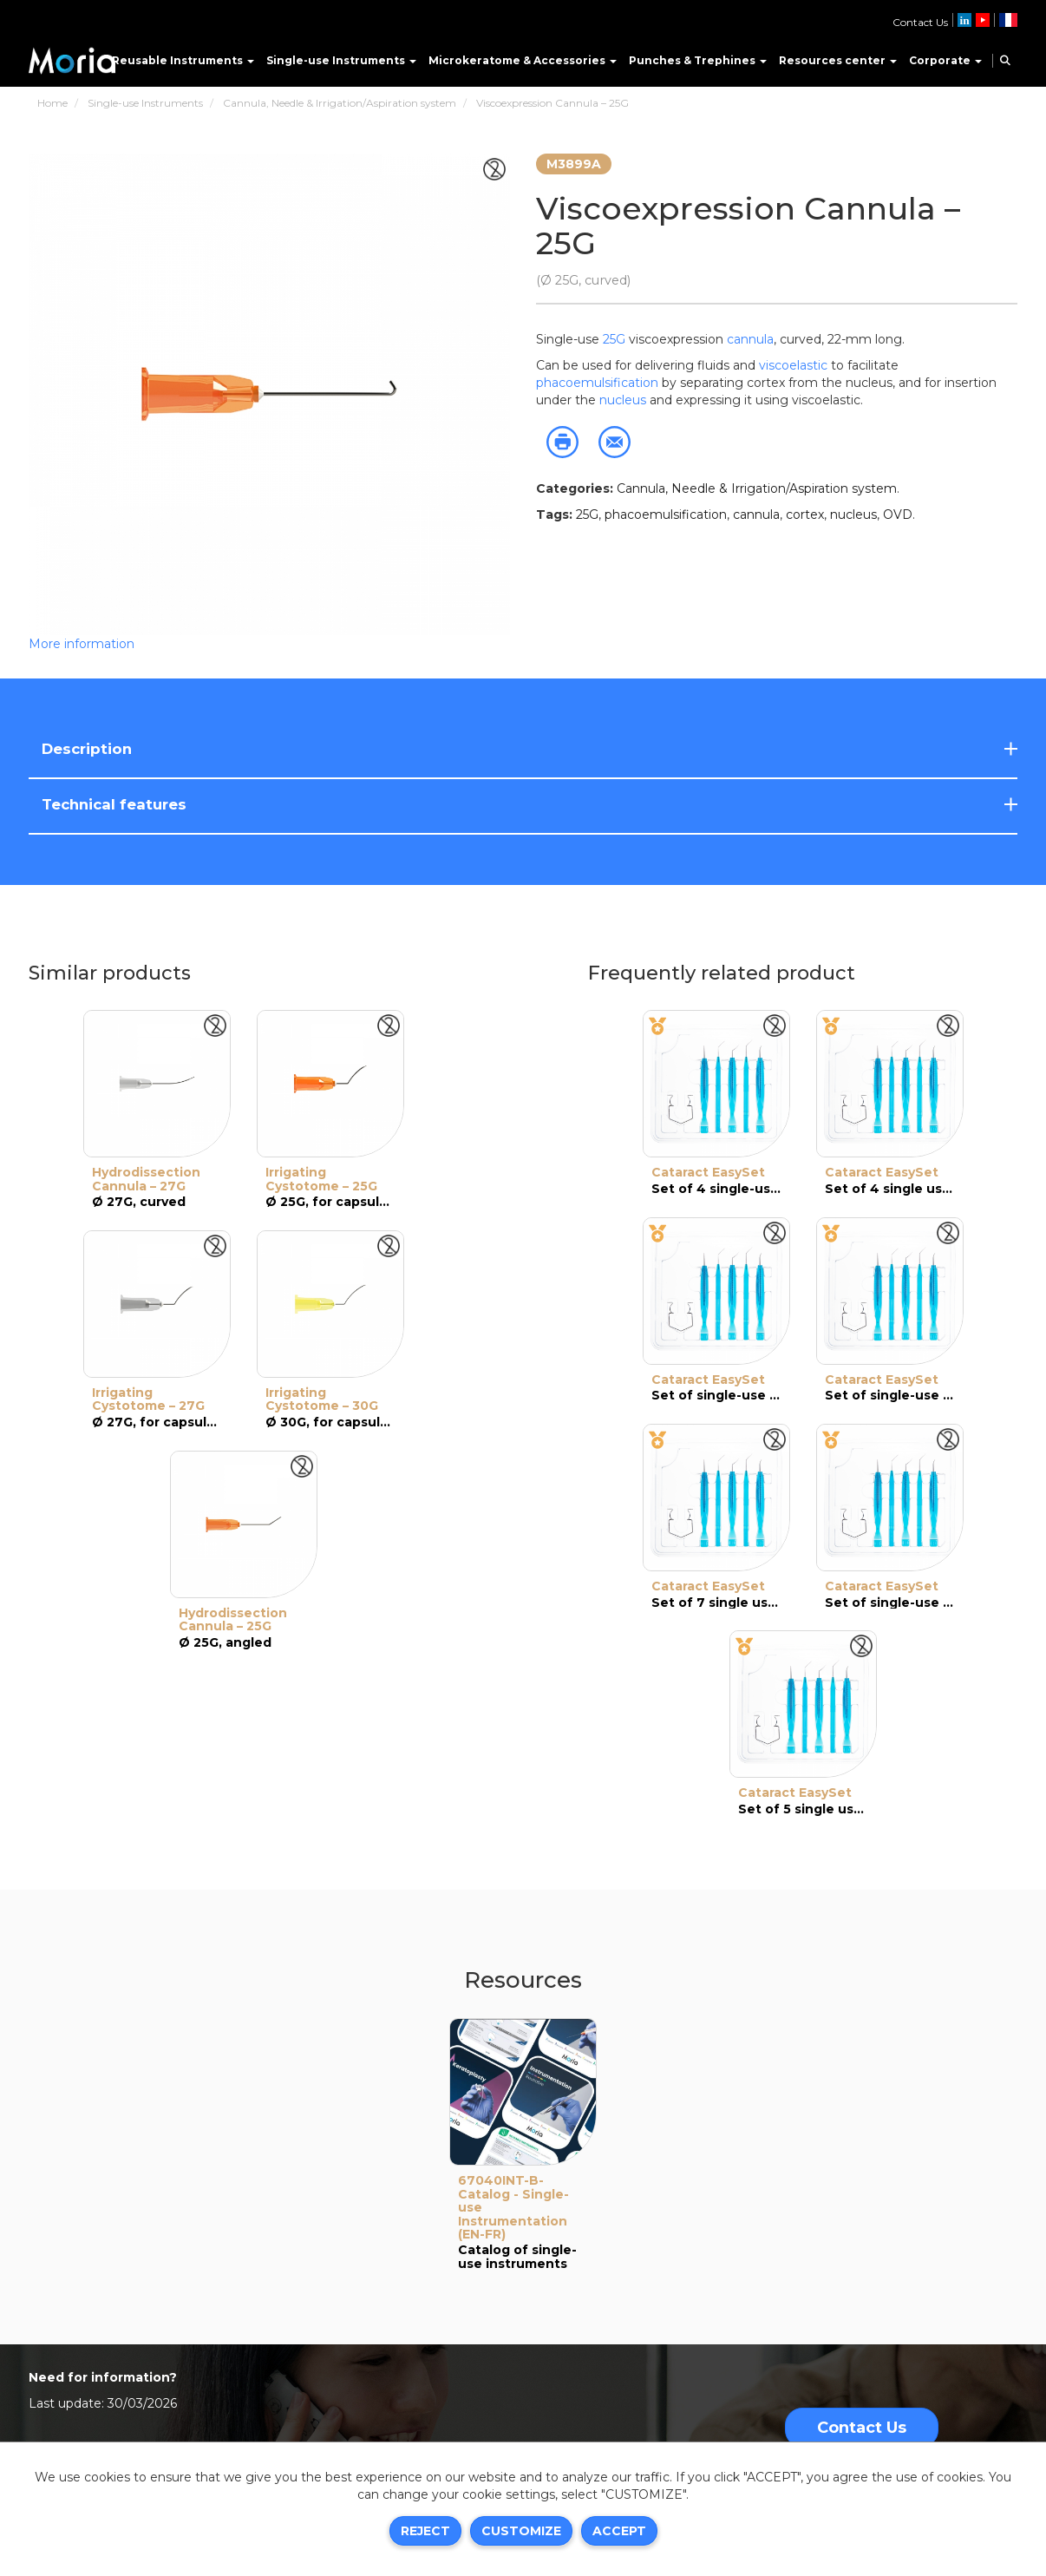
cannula (750, 339)
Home (52, 102)
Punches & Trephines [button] (698, 60)
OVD (897, 514)
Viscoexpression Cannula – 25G (552, 102)
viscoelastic (795, 365)
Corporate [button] (945, 60)
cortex (805, 514)
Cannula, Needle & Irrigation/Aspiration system (339, 102)
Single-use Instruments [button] (341, 60)
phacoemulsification (597, 382)
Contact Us (920, 22)
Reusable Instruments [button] (183, 60)
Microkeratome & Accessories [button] (522, 60)
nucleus (622, 400)
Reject (425, 2531)
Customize (521, 2531)
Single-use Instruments (145, 102)
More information (81, 644)
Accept (619, 2531)
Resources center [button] (838, 60)
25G (614, 339)
